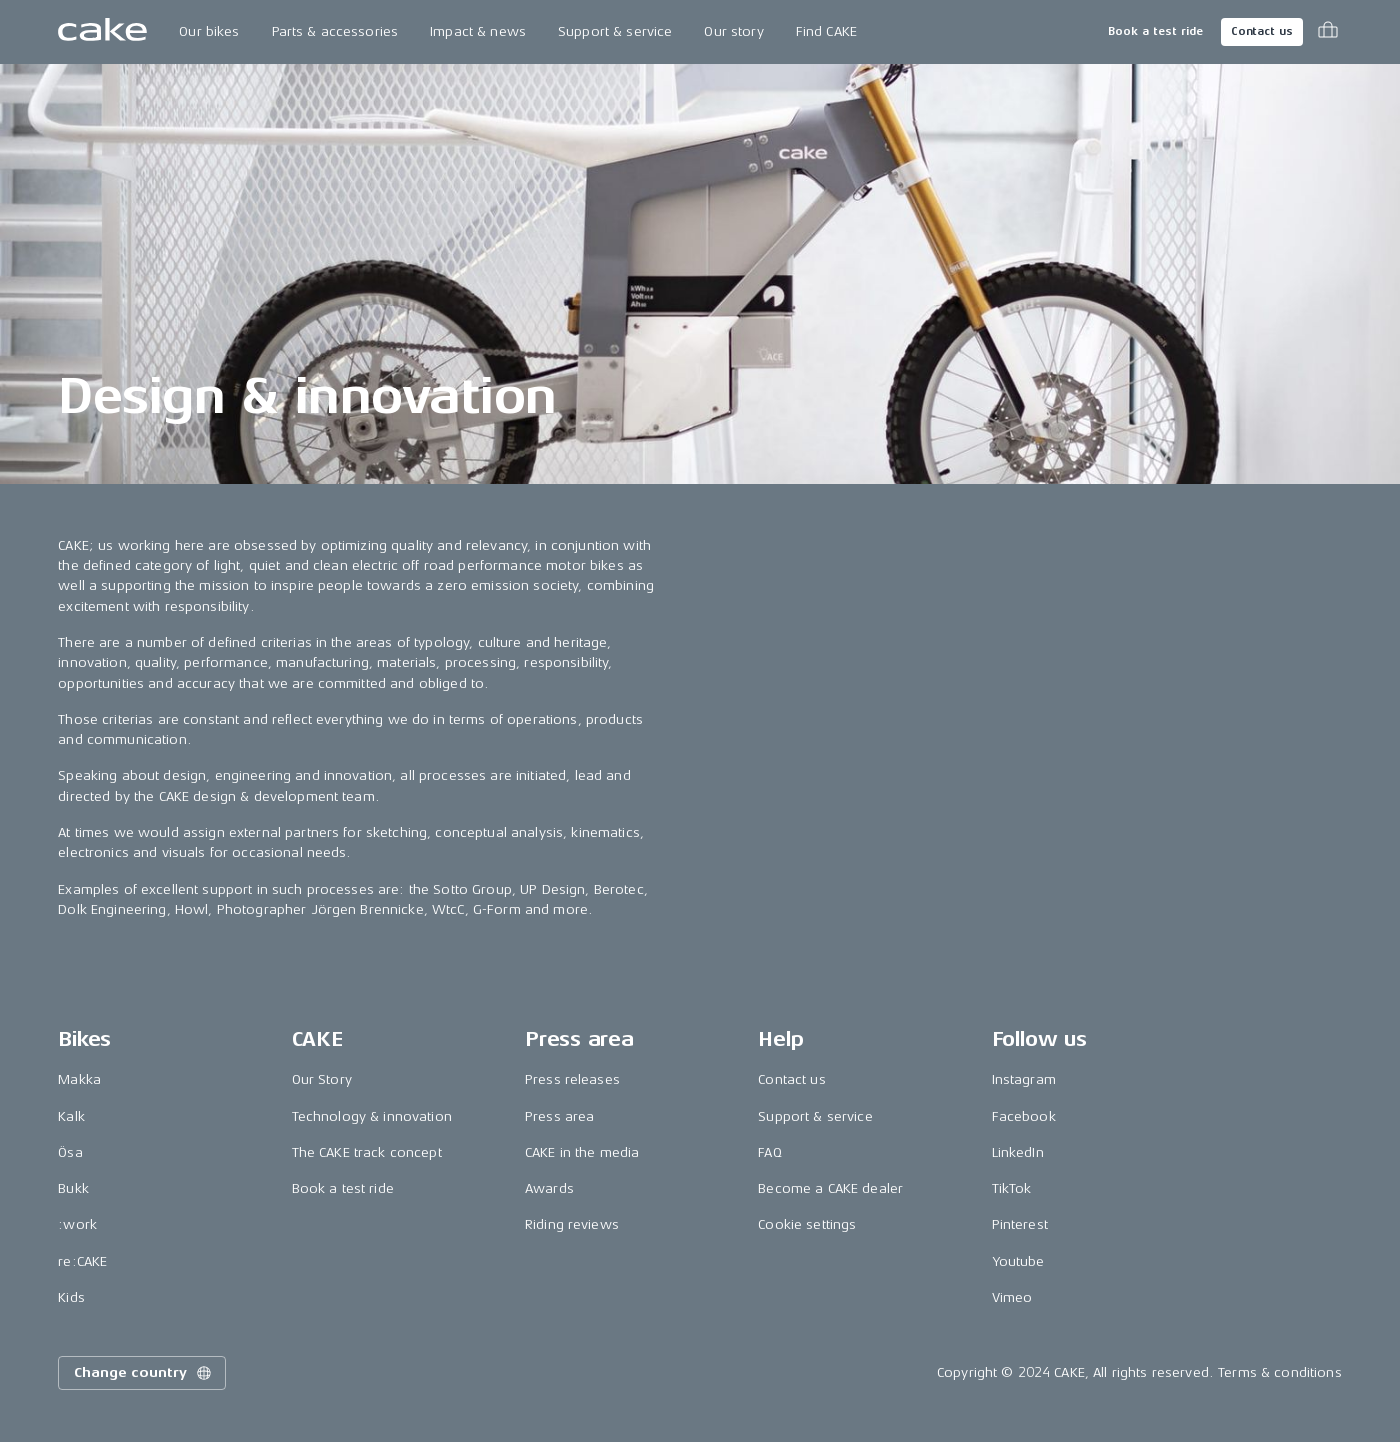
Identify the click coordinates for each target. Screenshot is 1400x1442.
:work (77, 1224)
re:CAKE (82, 1261)
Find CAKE (826, 31)
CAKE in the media (582, 1152)
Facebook (1024, 1116)
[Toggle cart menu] (1328, 32)
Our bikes (209, 31)
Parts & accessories (335, 31)
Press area (559, 1116)
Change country (144, 1373)
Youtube (1018, 1261)
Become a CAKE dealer (830, 1188)
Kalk (71, 1116)
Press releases (572, 1079)
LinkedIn (1018, 1152)
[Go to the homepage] (102, 32)
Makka (79, 1079)
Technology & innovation (372, 1116)
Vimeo (1012, 1297)
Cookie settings (807, 1224)
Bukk (73, 1188)
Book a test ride (1155, 31)
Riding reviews (572, 1224)
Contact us (1262, 31)
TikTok (1012, 1188)
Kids (71, 1297)
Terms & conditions (1280, 1372)
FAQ (769, 1152)
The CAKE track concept (367, 1152)
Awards (549, 1188)
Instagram (1024, 1079)
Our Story (322, 1079)
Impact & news (478, 31)
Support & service (615, 31)
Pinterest (1020, 1224)
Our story (733, 31)
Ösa (70, 1152)
